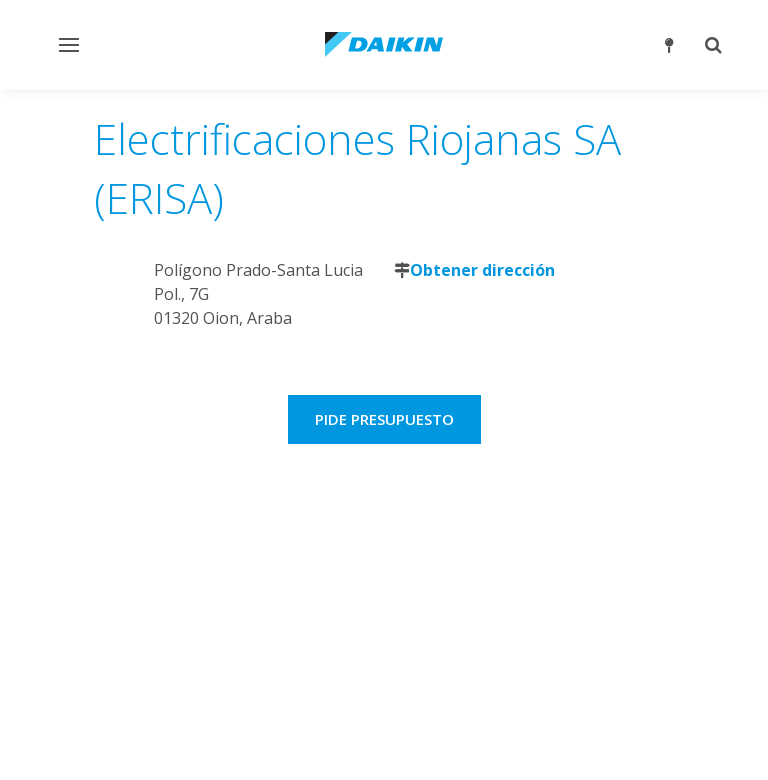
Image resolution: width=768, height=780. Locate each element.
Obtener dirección (482, 270)
